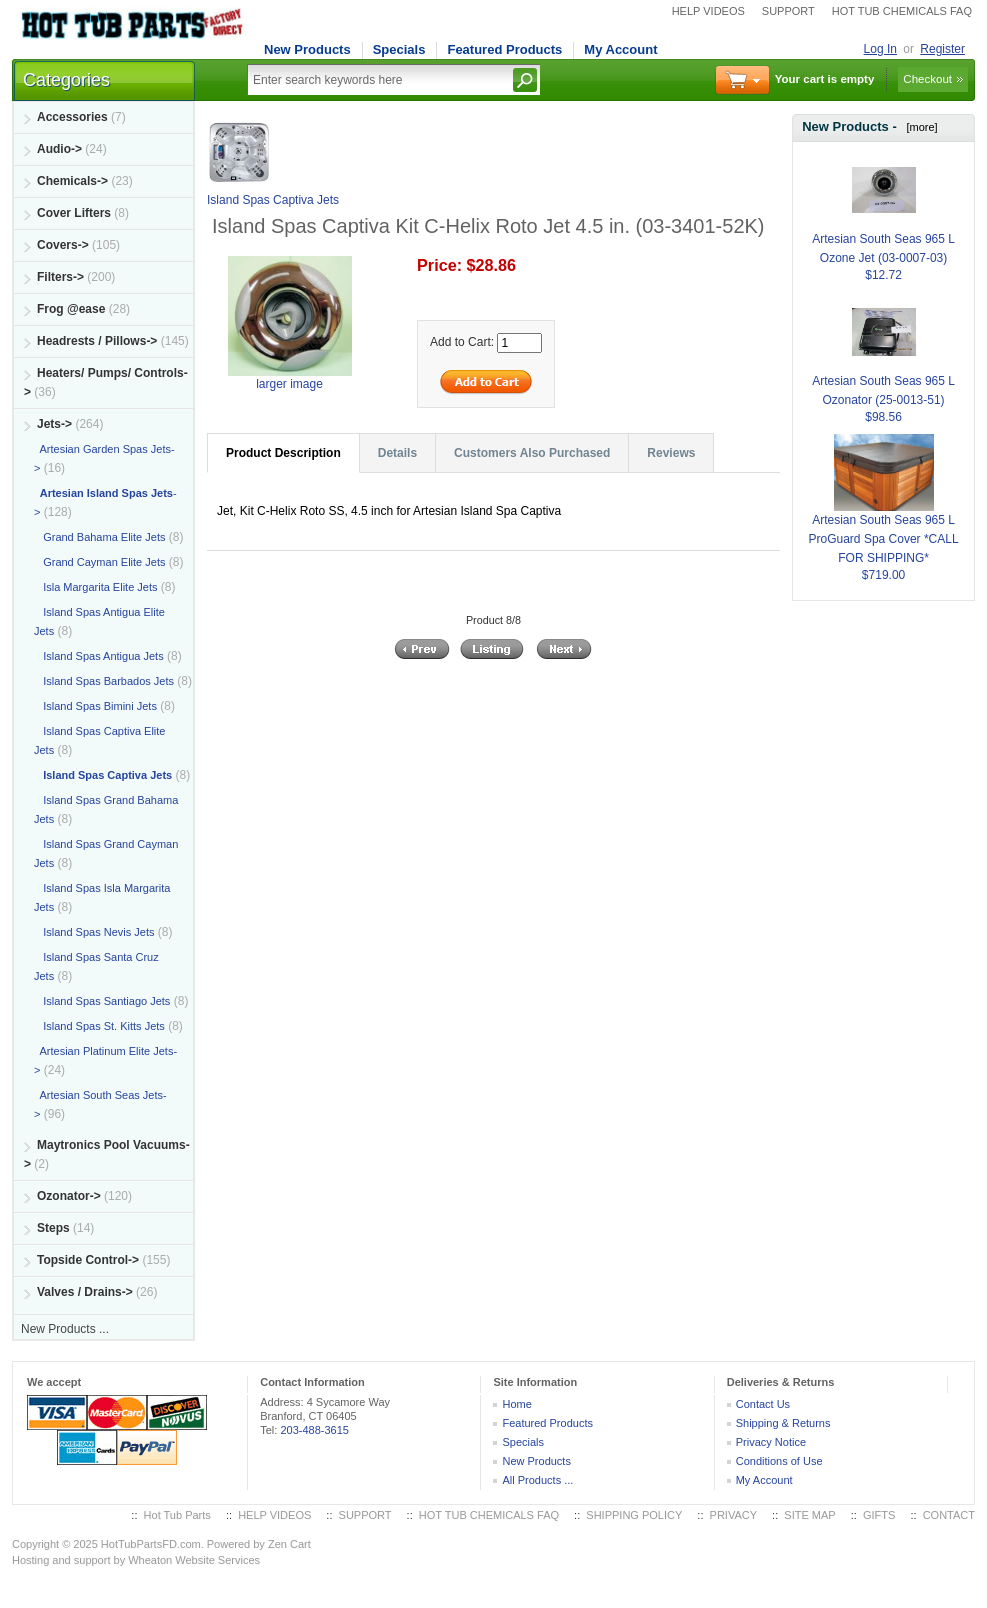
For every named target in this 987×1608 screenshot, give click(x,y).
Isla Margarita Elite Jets (96, 587)
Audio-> (59, 149)
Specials (399, 49)
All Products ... (537, 1480)
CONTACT (949, 1515)
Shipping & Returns (783, 1423)
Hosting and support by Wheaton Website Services (136, 1560)
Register (942, 49)
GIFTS (879, 1515)
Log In (880, 49)
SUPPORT (788, 11)
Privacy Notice (771, 1442)
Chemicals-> (72, 181)
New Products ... (65, 1329)
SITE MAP (809, 1515)
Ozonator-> (69, 1196)
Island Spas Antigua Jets (99, 656)
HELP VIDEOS (708, 11)
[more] (918, 127)
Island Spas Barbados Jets (104, 681)
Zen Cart (289, 1544)
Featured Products (504, 49)
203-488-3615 (314, 1430)
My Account (620, 49)
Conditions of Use (779, 1461)
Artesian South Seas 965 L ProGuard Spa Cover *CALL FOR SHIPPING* (884, 515)
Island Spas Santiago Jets (102, 1001)
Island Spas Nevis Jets (94, 932)
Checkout (927, 79)
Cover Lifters (74, 213)
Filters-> (60, 277)
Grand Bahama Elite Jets (99, 537)
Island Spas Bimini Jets (95, 706)
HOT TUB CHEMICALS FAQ (902, 11)
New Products (307, 49)
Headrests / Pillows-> (97, 341)
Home (516, 1404)
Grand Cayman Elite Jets (99, 562)
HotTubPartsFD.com (151, 1544)
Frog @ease (71, 309)
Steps (53, 1228)
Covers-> (63, 245)
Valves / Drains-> (85, 1292)
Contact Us (763, 1404)
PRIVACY (733, 1515)
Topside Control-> (88, 1260)
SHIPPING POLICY (634, 1515)
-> (54, 424)
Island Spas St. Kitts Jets (99, 1026)
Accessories (72, 117)
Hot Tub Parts (177, 1515)
